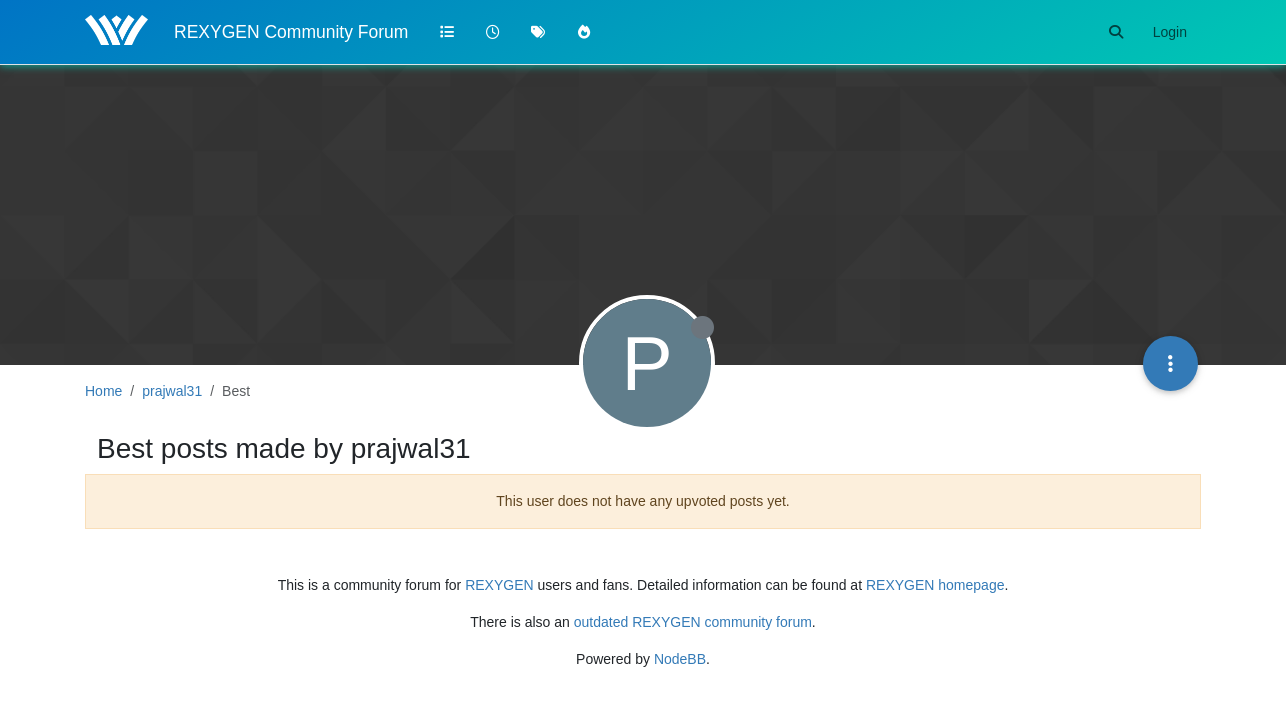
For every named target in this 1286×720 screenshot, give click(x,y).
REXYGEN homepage (935, 585)
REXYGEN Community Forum (291, 32)
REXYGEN (499, 585)
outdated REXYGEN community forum (693, 622)
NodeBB (680, 659)
